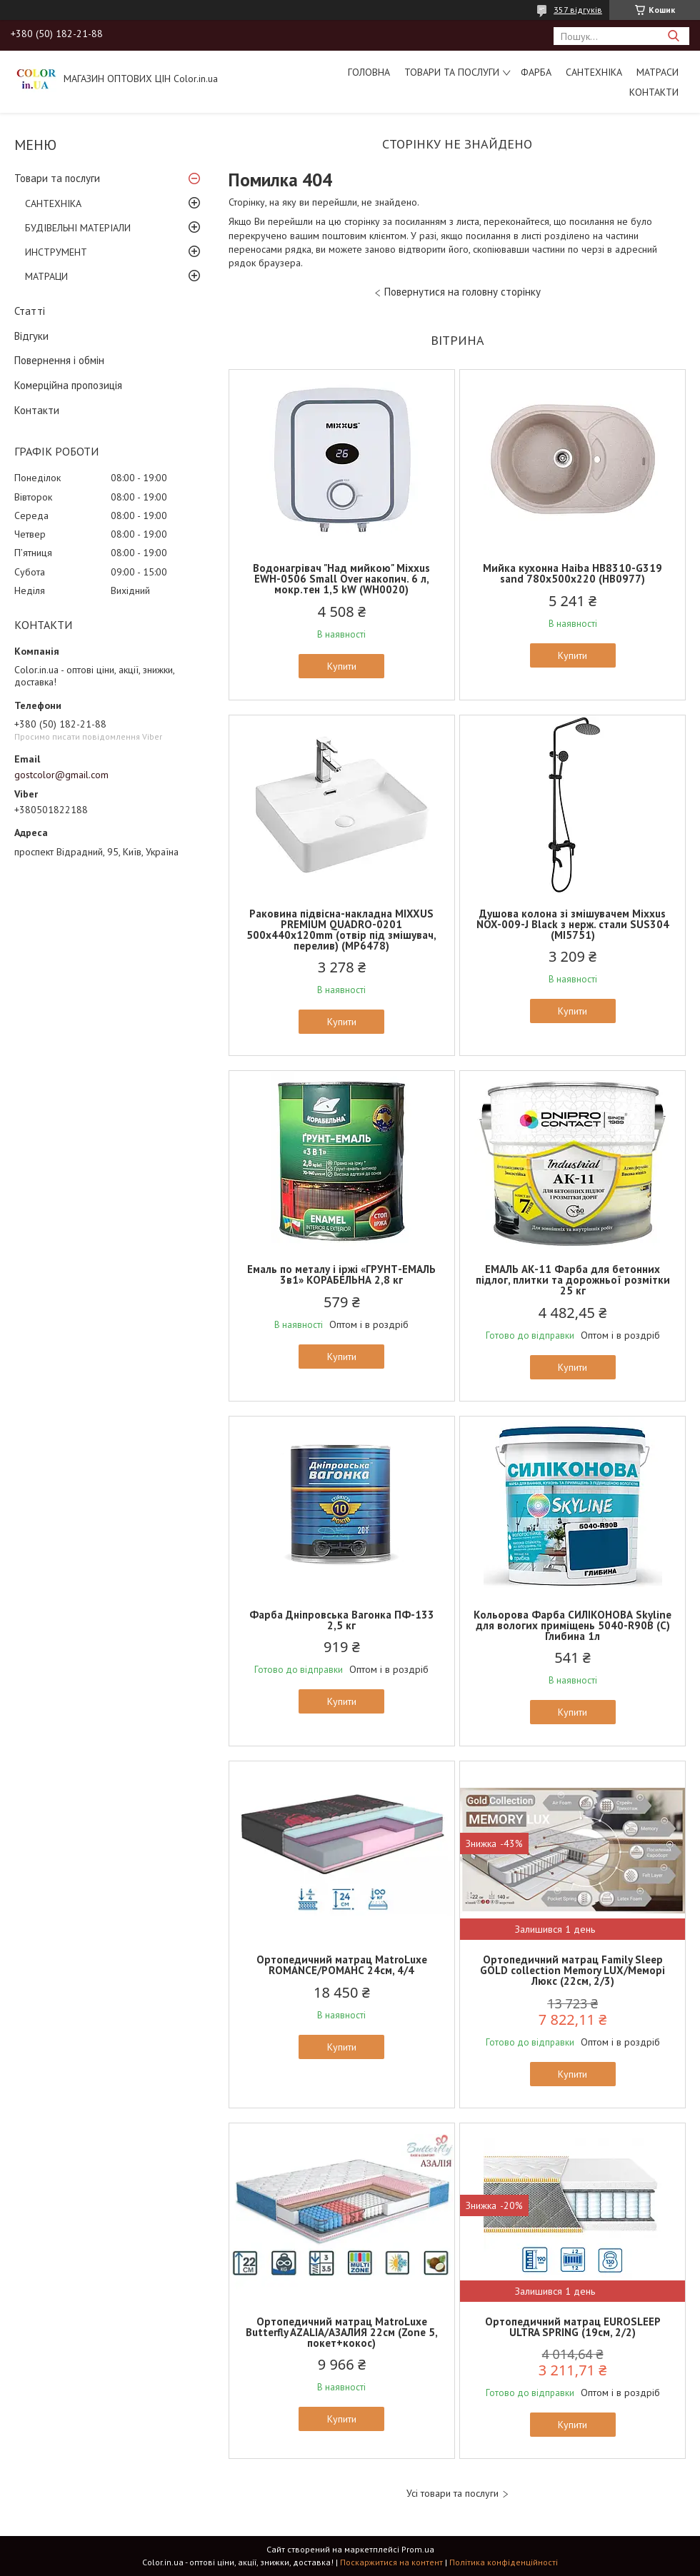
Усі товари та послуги (452, 2493)
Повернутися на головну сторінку (462, 291)
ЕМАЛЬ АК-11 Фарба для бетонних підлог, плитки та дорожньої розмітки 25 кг (573, 1280)
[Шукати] (673, 36)
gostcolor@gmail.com (61, 774)
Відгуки (31, 336)
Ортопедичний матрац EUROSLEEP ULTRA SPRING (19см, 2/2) (573, 2327)
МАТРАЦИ (46, 276)
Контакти (654, 92)
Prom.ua (417, 2549)
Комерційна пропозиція (68, 385)
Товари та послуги (451, 72)
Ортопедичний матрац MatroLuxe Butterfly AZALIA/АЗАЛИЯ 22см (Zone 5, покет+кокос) (342, 2332)
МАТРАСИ (657, 72)
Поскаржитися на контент (391, 2562)
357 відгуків (578, 9)
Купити (341, 666)
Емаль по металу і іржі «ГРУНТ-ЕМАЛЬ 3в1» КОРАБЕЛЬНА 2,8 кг (341, 1274)
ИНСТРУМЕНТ (56, 252)
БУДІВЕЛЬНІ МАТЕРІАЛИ (78, 227)
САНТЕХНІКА (594, 72)
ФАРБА (536, 72)
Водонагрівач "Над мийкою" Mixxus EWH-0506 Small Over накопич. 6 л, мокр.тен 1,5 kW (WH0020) (341, 579)
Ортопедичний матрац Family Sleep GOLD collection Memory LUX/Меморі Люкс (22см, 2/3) (572, 1970)
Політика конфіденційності (503, 2562)
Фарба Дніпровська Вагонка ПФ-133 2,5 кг (341, 1620)
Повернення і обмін (59, 360)
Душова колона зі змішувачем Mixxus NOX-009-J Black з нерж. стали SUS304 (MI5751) (572, 924)
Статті (29, 311)
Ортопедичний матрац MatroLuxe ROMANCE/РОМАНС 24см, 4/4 (341, 1965)
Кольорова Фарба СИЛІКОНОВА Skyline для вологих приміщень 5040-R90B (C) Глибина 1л (572, 1625)
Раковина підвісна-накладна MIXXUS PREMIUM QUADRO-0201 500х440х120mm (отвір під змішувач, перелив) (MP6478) (341, 929)
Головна (369, 72)
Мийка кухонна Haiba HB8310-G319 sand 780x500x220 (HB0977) (572, 573)
